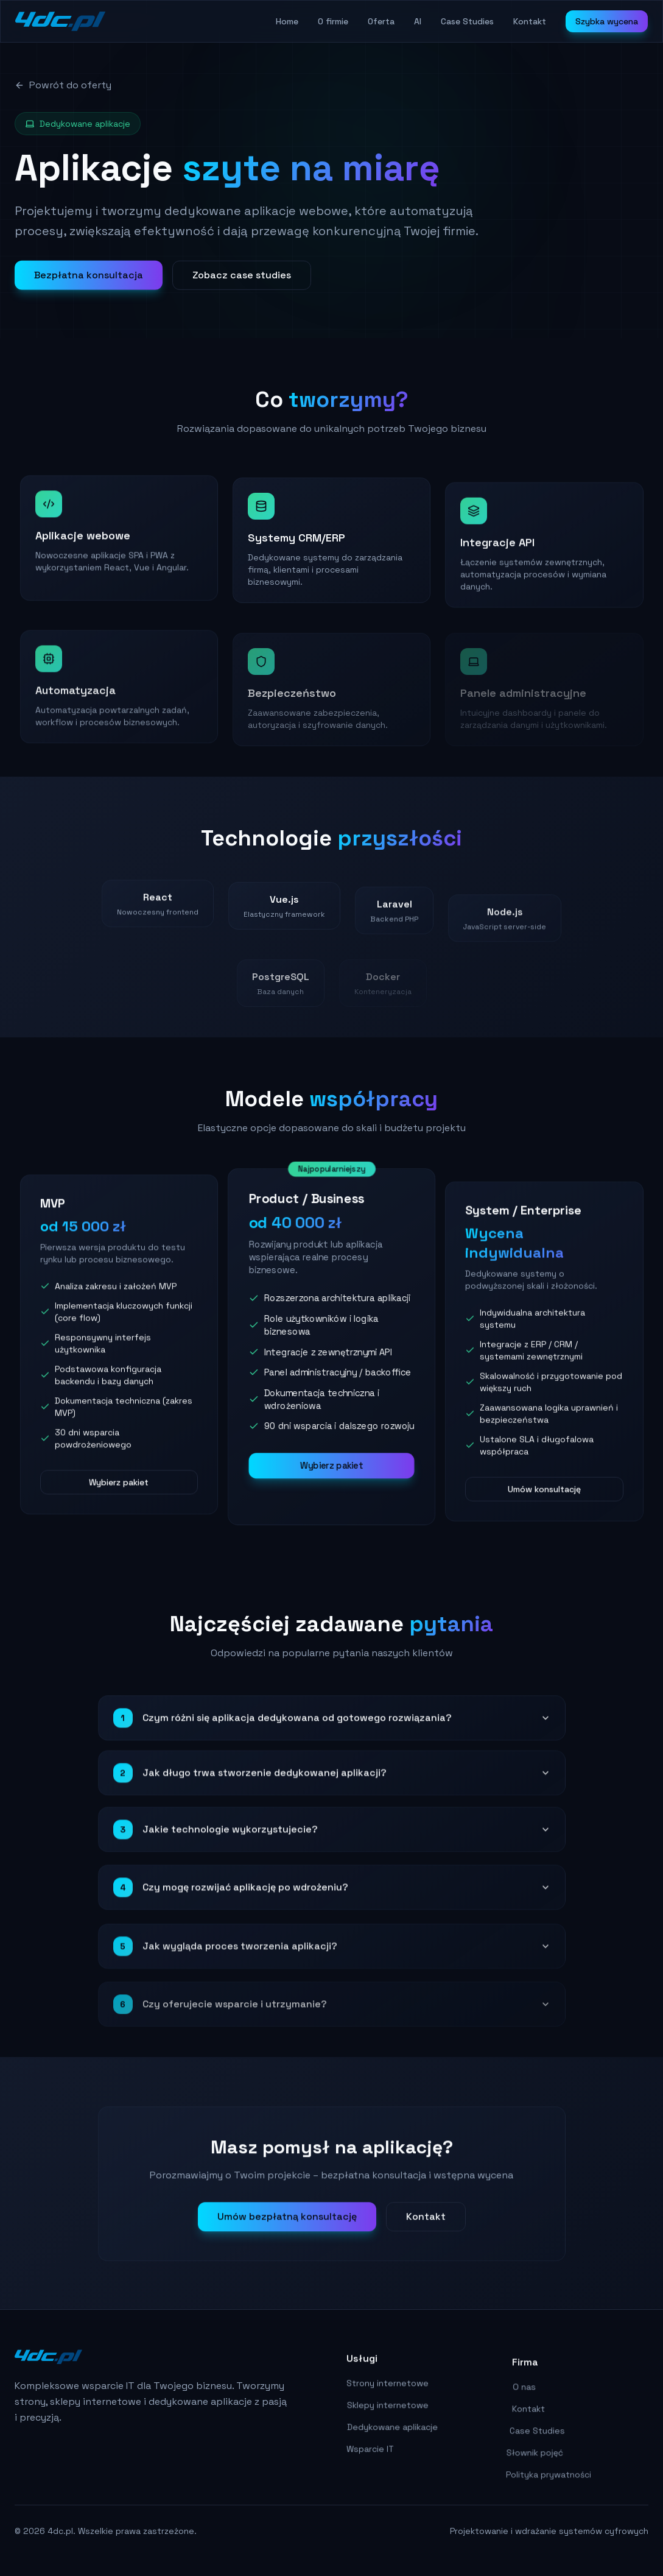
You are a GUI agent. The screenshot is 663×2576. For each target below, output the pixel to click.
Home (287, 21)
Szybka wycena (606, 21)
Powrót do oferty (63, 85)
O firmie (333, 21)
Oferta (381, 21)
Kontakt (529, 21)
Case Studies (467, 21)
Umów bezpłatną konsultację (287, 2223)
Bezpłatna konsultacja (88, 279)
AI (417, 21)
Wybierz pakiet (119, 1491)
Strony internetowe (383, 2395)
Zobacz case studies (241, 279)
